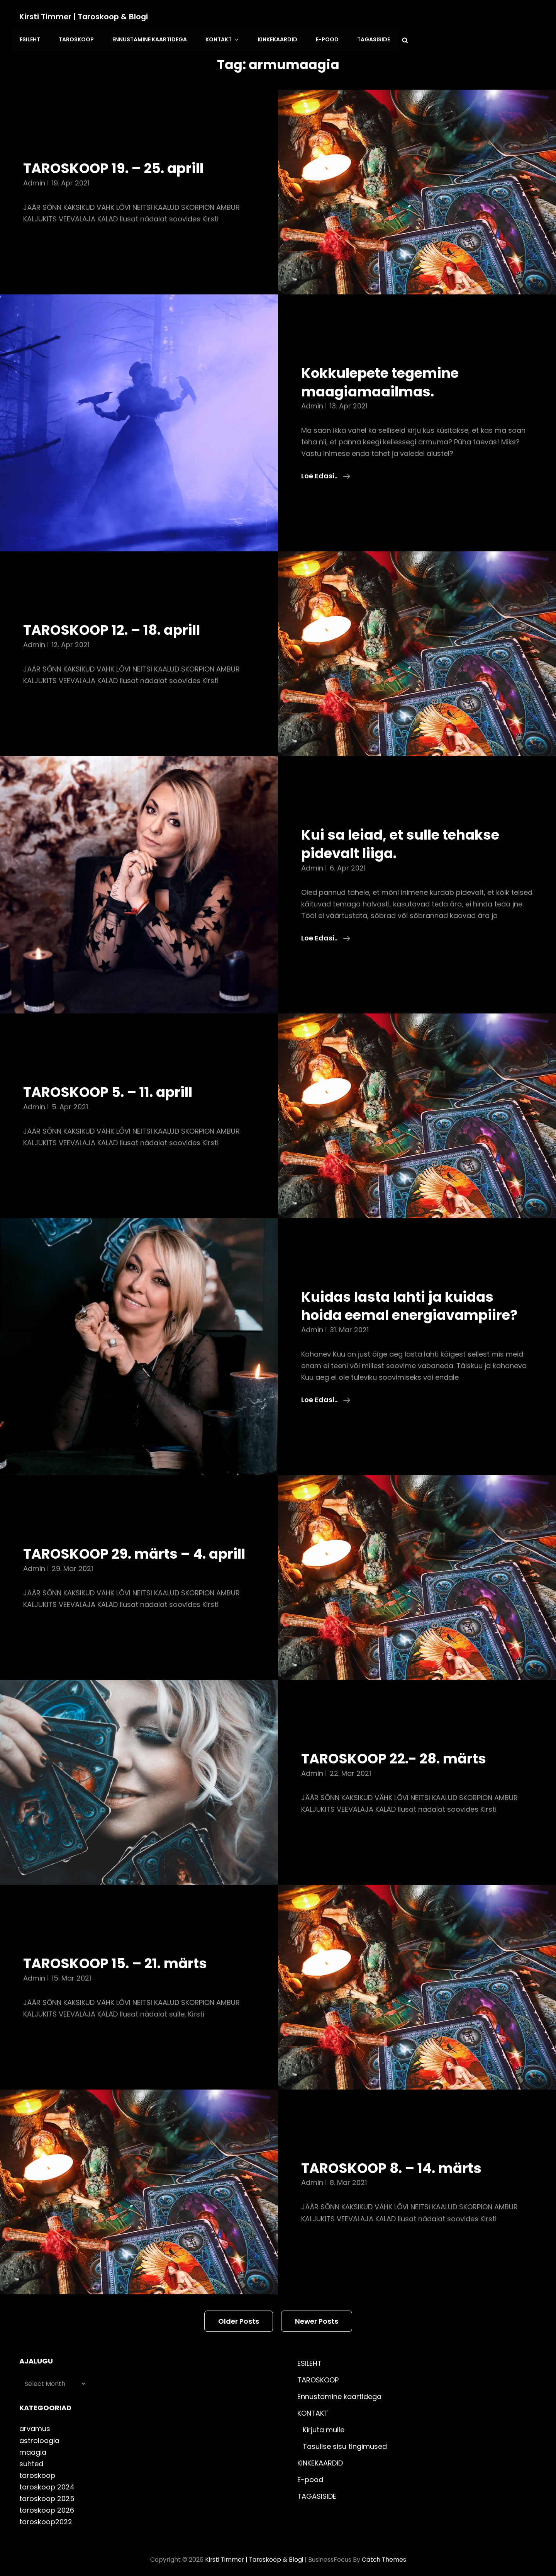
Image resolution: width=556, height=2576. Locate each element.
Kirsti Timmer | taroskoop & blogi (84, 16)
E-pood (461, 16)
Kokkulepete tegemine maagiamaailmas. (383, 358)
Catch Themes (384, 2554)
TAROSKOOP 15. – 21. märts (119, 1958)
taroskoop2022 (45, 2516)
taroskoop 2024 (47, 2481)
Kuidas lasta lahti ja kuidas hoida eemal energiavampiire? (414, 1282)
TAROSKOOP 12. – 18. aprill (116, 606)
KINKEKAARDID (412, 16)
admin (34, 159)
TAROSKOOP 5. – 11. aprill (112, 1068)
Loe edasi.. (325, 452)
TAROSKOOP (216, 16)
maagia (32, 2447)
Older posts (238, 2316)
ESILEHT (171, 16)
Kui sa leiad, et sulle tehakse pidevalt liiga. (404, 820)
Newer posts (316, 2316)
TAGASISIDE (506, 16)
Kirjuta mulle (323, 2424)
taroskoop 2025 (47, 2493)
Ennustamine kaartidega (288, 16)
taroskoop (37, 2470)
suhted (31, 2458)
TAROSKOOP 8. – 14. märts (395, 2163)
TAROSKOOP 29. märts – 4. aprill (119, 1539)
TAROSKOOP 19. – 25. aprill (118, 144)
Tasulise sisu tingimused (345, 2441)
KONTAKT (360, 16)
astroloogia (39, 2435)
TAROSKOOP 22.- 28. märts (397, 1753)
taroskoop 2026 (46, 2505)
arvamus (34, 2423)
